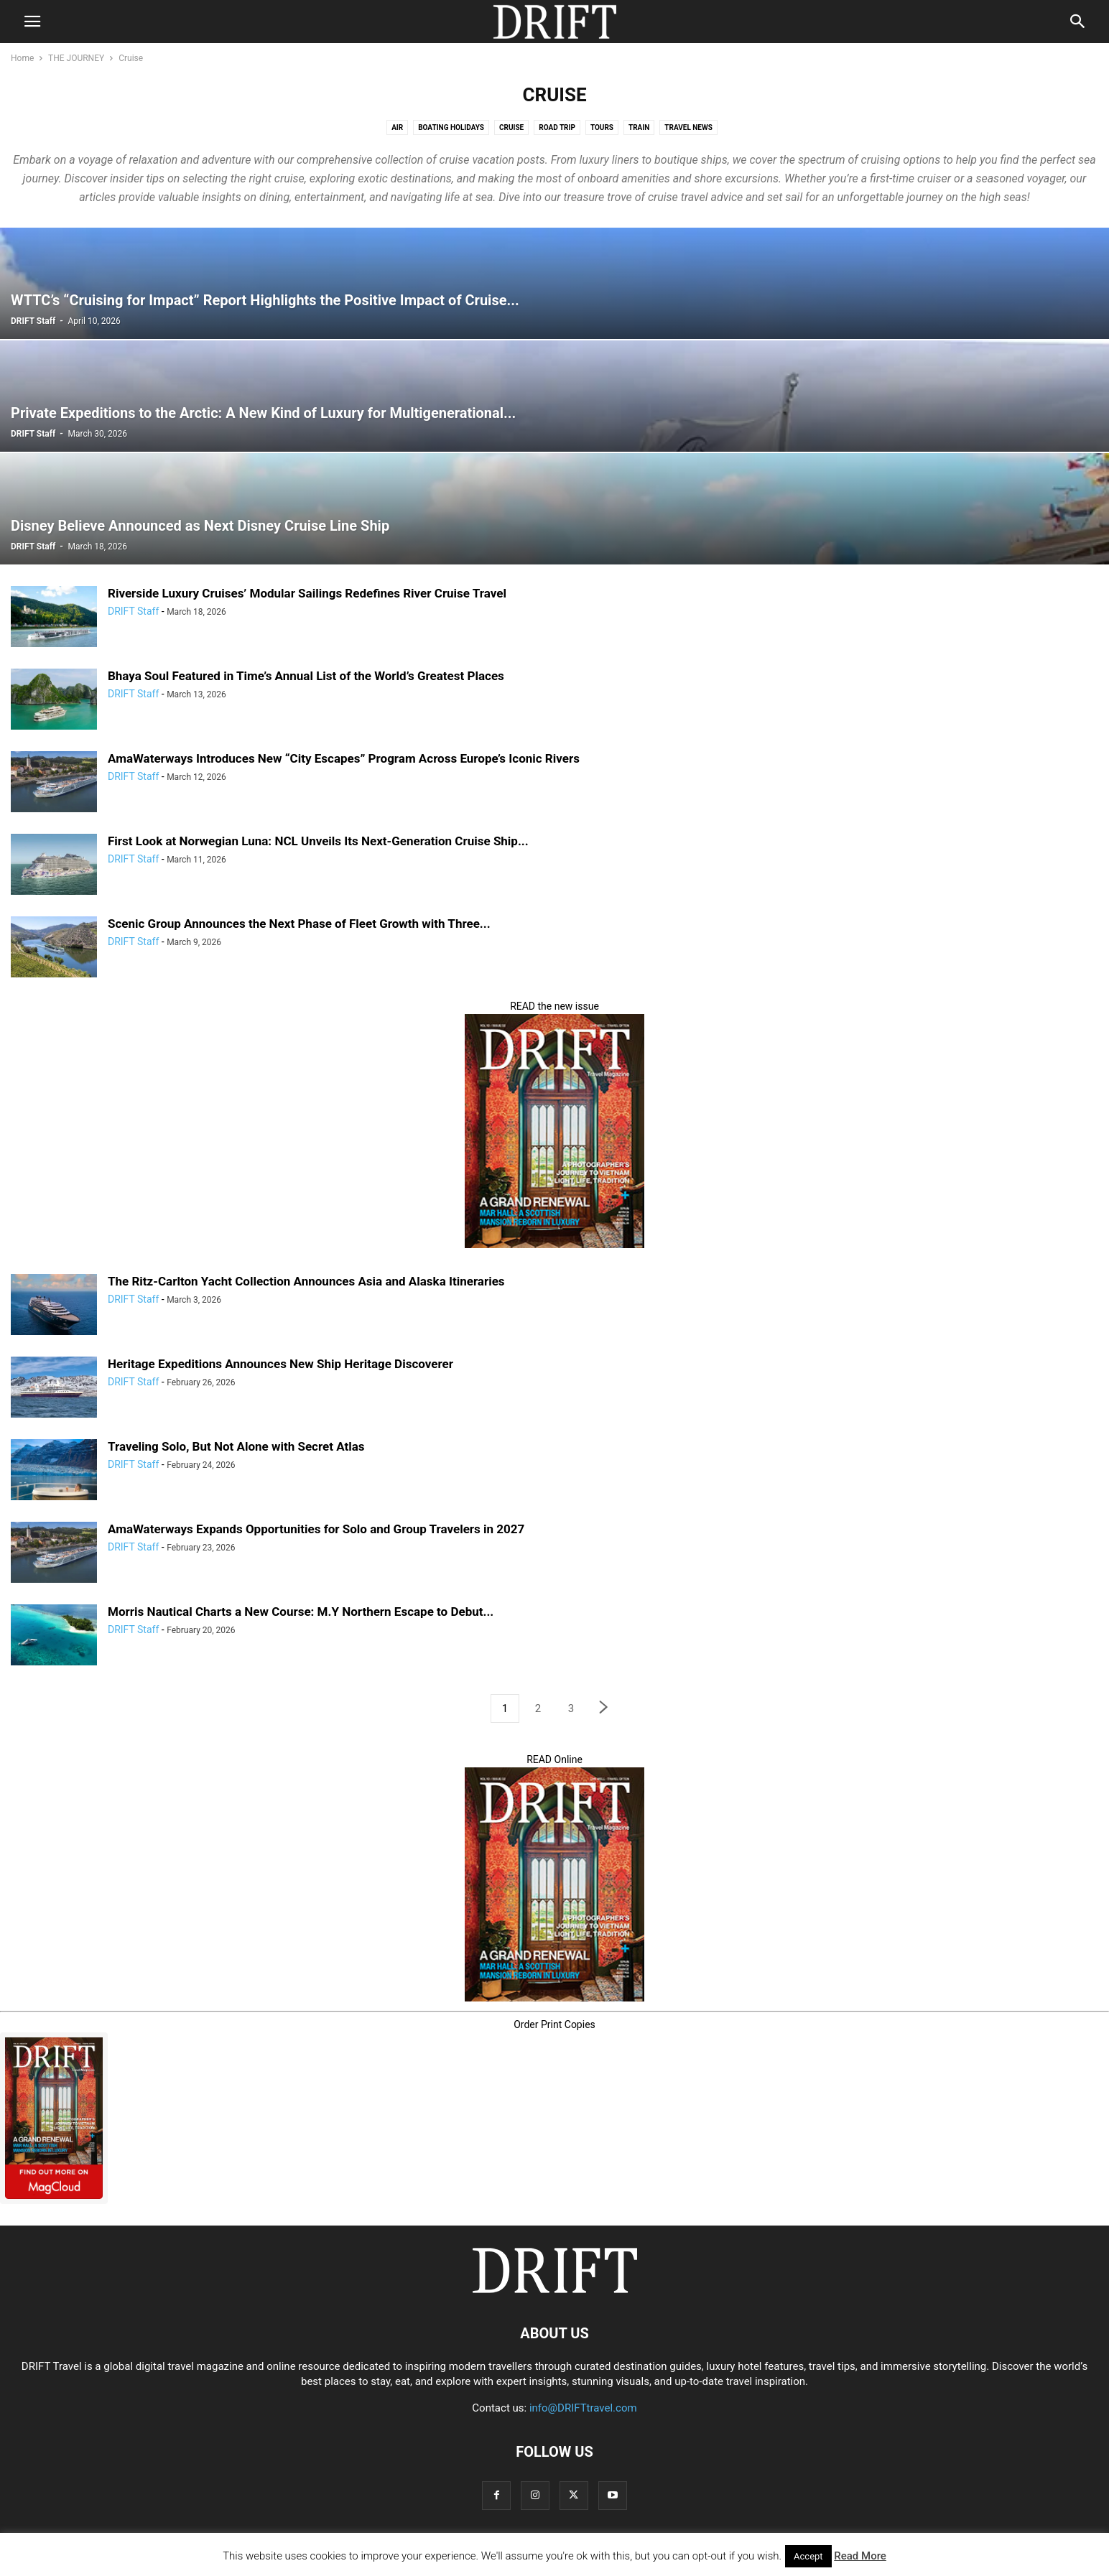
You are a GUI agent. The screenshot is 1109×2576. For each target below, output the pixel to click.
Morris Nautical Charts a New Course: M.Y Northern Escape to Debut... (300, 1611)
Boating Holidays (451, 127)
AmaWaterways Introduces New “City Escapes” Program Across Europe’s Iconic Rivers (344, 758)
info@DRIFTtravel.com (583, 2407)
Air (397, 127)
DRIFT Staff (33, 321)
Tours (601, 127)
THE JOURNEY (76, 58)
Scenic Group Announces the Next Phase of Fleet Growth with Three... (299, 923)
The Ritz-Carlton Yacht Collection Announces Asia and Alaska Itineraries (306, 1281)
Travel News (688, 127)
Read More (860, 2555)
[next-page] (604, 1709)
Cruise (511, 127)
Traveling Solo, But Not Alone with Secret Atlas (236, 1446)
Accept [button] (808, 2556)
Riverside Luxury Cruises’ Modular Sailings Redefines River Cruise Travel (307, 593)
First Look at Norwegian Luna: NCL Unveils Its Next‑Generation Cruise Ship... (318, 841)
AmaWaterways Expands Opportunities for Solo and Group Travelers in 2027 (316, 1529)
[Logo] (554, 2289)
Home (22, 58)
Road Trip (557, 127)
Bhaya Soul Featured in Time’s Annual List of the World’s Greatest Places (306, 676)
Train (638, 127)
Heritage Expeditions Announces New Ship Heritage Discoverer (280, 1364)
